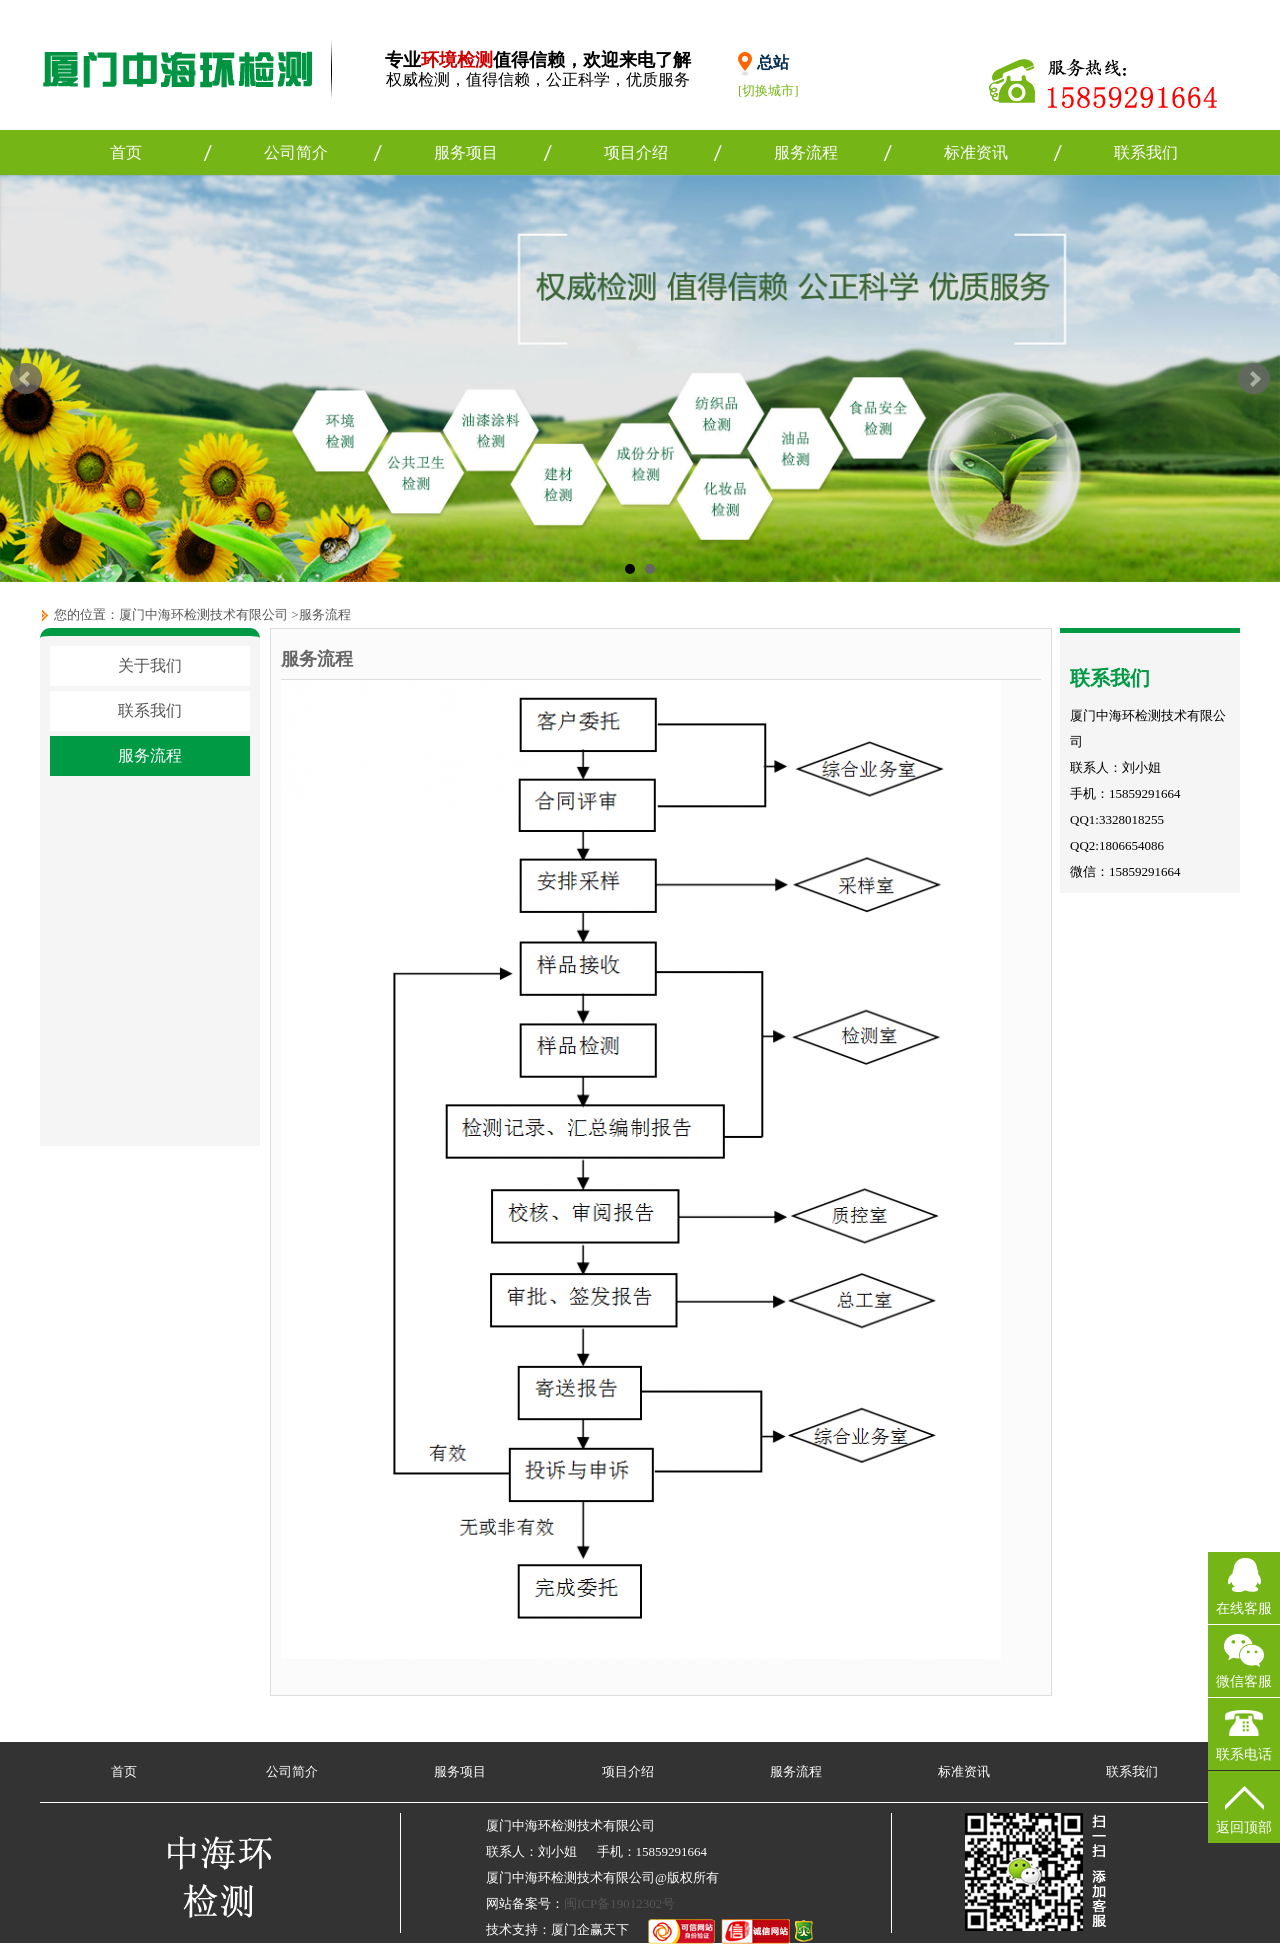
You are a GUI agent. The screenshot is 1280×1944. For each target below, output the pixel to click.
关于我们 (150, 665)
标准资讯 (976, 152)
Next (1254, 379)
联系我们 (1146, 152)
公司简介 (296, 152)
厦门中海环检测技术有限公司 (203, 614)
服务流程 (806, 152)
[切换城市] (768, 90)
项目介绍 (636, 152)
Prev (26, 379)
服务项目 (466, 152)
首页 (126, 152)
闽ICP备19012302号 (619, 1903)
